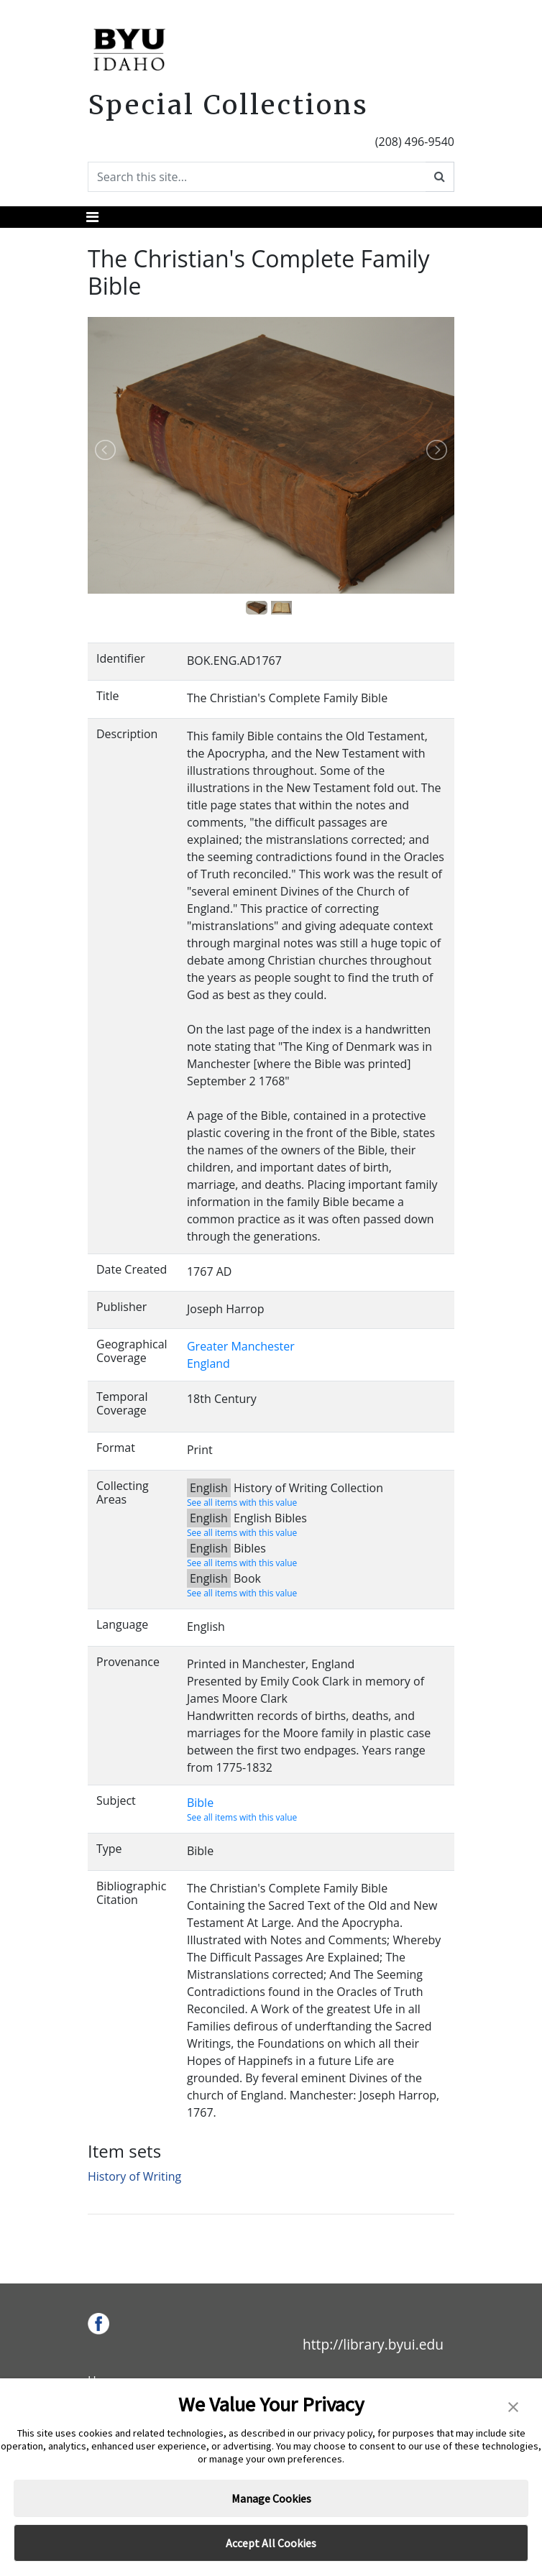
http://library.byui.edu (373, 2344)
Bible (200, 1803)
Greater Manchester (241, 1346)
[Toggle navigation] (92, 217)
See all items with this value (242, 1502)
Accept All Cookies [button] (271, 2543)
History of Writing (134, 2176)
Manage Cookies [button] (271, 2498)
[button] (513, 2405)
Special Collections (228, 104)
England (208, 1363)
